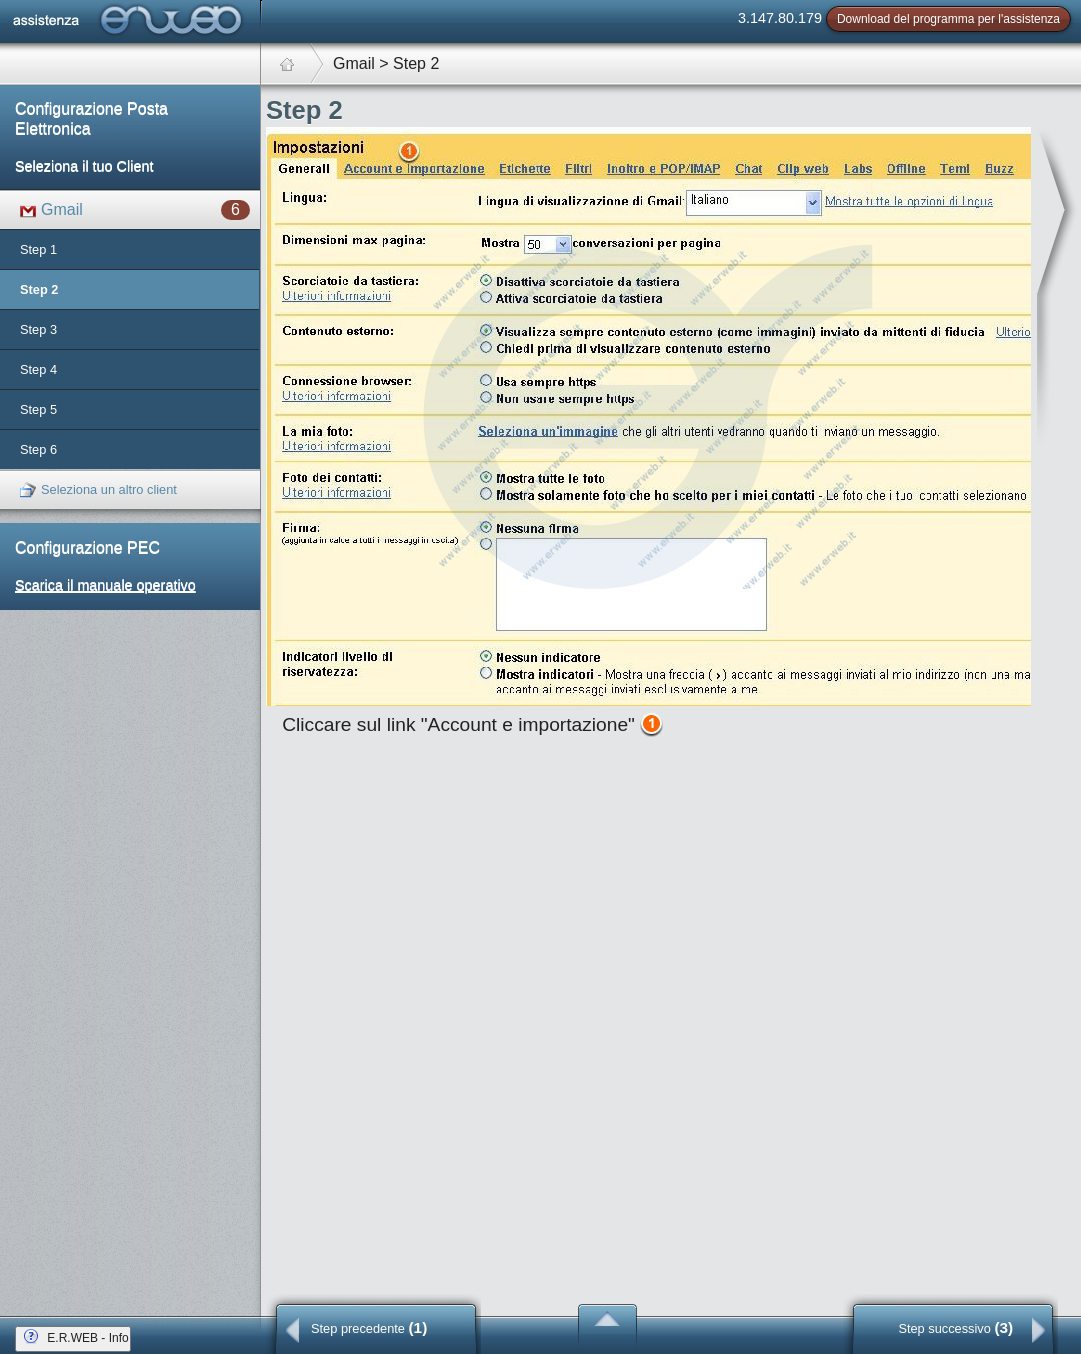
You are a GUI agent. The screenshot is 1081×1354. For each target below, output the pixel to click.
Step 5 (38, 409)
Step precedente (369, 1327)
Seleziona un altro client (98, 490)
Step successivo (955, 1327)
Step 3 (38, 329)
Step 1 (38, 249)
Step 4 (38, 369)
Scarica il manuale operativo (105, 585)
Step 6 (38, 449)
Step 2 (39, 289)
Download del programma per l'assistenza (948, 19)
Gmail (135, 210)
